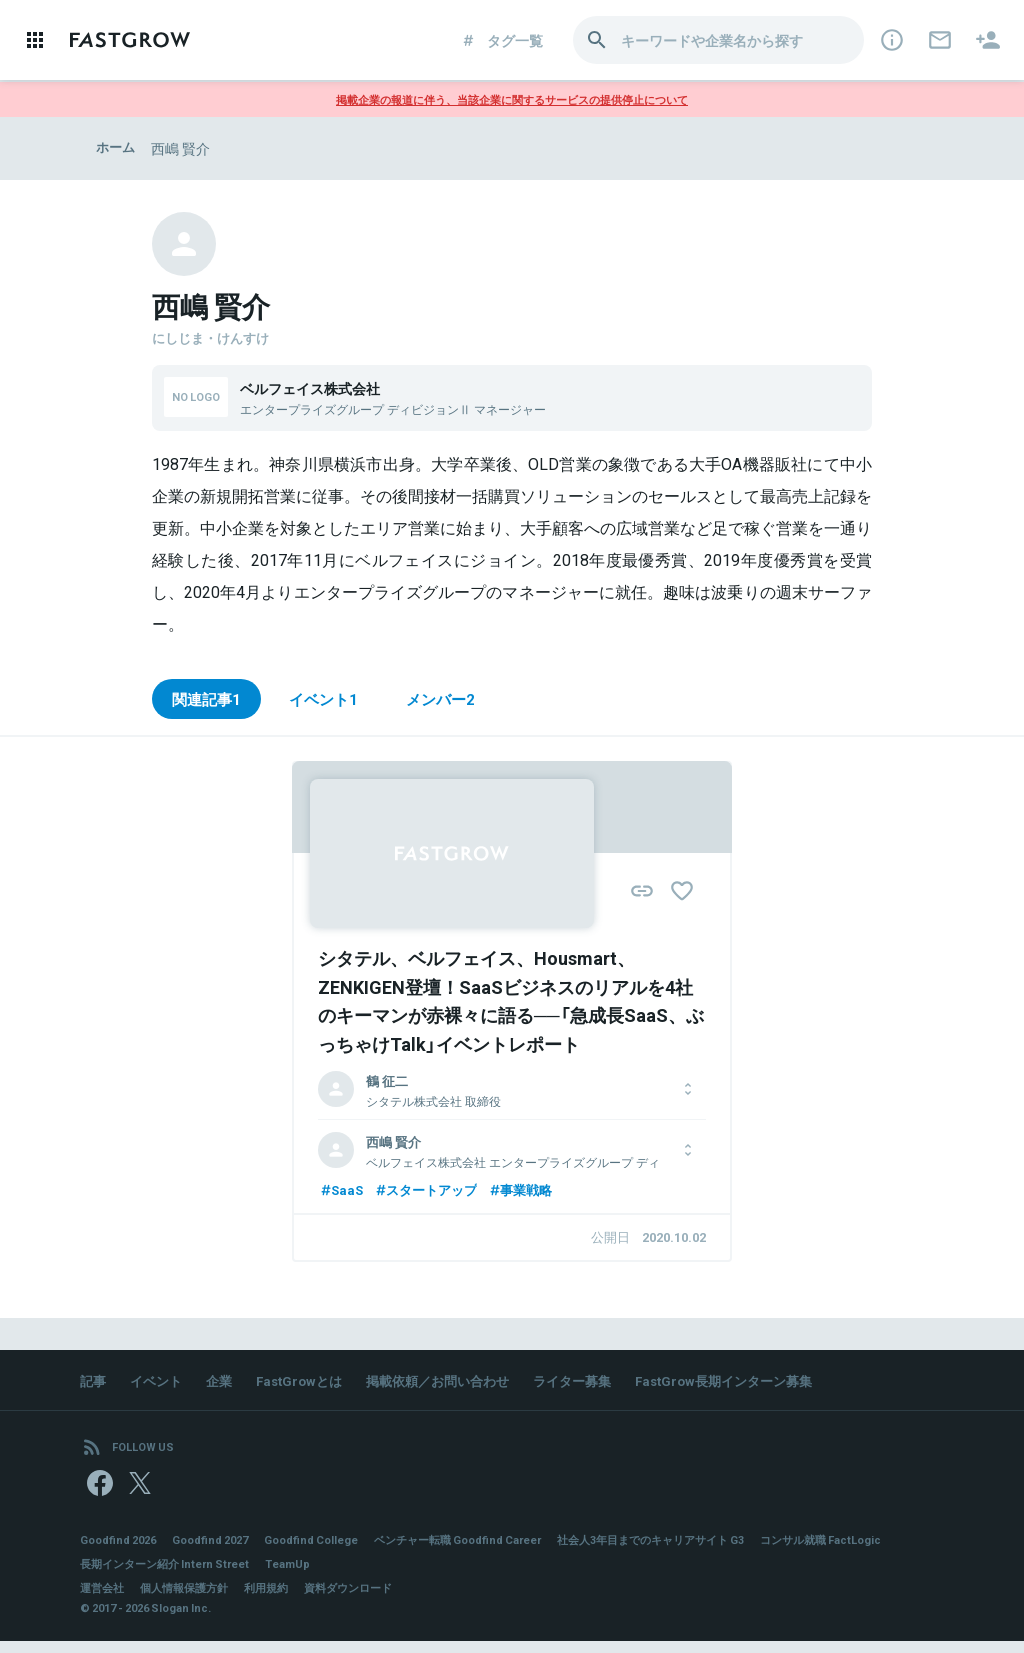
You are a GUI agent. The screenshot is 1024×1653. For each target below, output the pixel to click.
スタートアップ (432, 1193)
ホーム (117, 148)
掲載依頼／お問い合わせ (457, 1385)
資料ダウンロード (368, 1600)
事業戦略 (533, 1193)
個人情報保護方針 (192, 1600)
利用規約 (280, 1600)
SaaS (342, 1193)
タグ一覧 (501, 40)
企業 (226, 1385)
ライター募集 (600, 1385)
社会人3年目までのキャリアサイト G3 (701, 1552)
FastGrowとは (310, 1385)
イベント (160, 1385)
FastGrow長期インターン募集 (761, 1385)
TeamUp (452, 1576)
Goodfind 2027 (222, 1552)
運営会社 (104, 1600)
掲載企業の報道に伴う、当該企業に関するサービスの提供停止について (512, 99)
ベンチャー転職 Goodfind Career (490, 1552)
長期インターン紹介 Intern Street (320, 1576)
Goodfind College (331, 1552)
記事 (94, 1385)
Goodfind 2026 (122, 1552)
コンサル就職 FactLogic (145, 1576)
